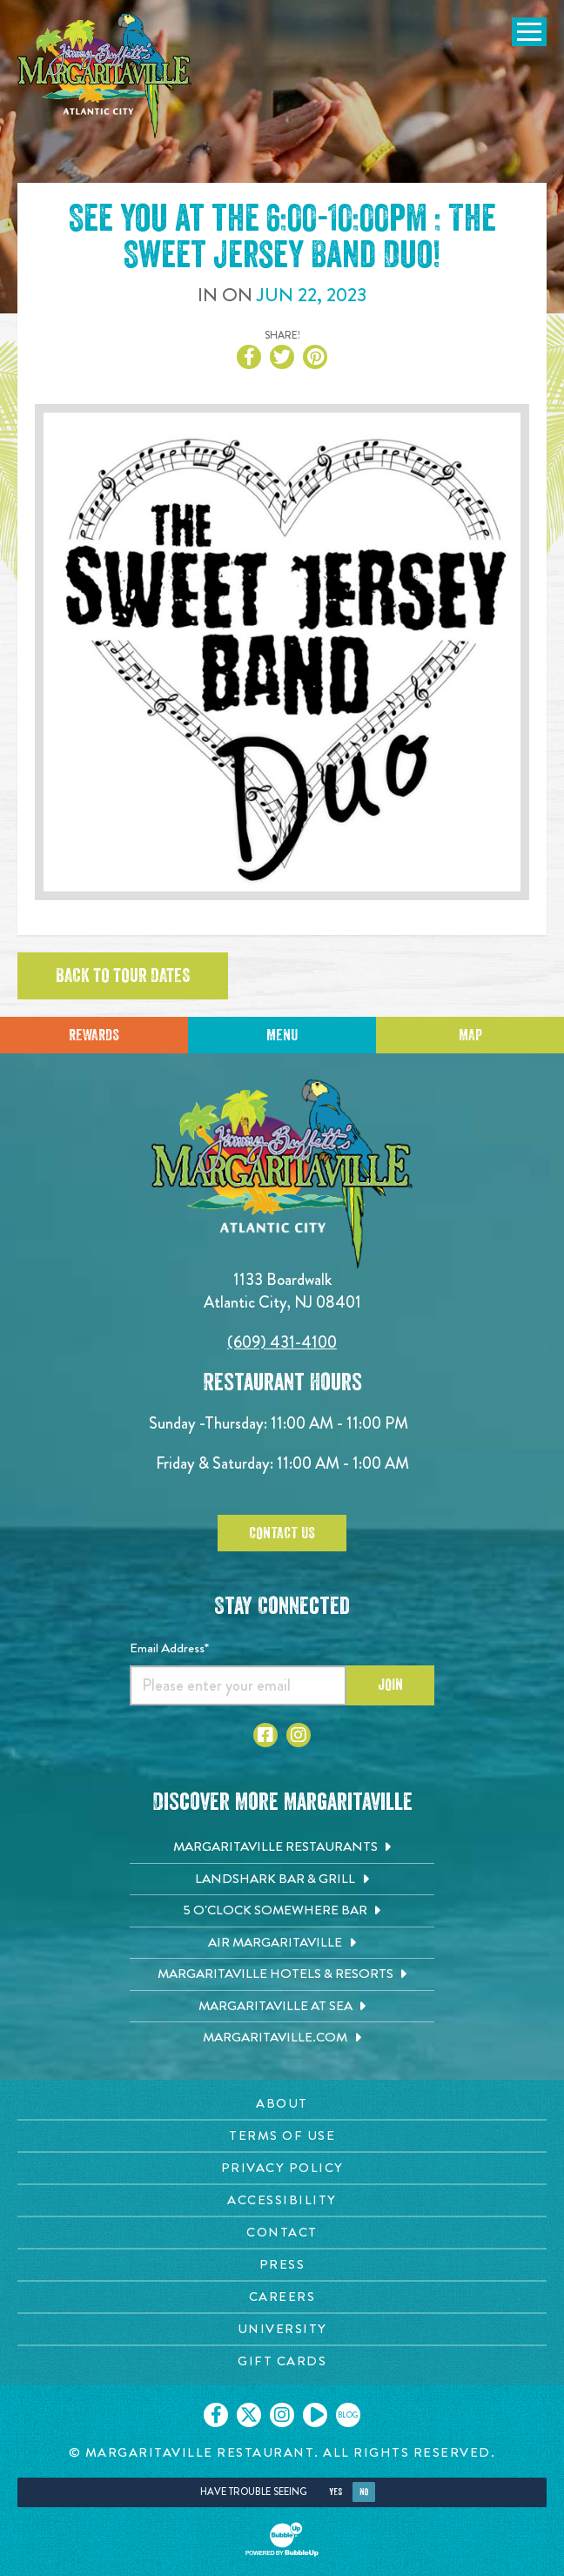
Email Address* (169, 1648)
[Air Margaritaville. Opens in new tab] (282, 1943)
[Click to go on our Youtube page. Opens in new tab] (315, 2415)
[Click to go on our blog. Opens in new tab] (348, 2415)
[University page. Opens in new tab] (282, 2329)
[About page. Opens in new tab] (282, 2103)
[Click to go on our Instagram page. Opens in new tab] (282, 2415)
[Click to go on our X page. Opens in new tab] (249, 2415)
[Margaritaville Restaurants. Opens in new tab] (282, 1847)
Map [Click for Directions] (470, 1035)
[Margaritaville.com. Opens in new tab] (282, 2038)
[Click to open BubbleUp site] (282, 2539)
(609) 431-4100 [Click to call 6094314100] (282, 1342)
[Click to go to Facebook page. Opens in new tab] (265, 1735)
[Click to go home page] (104, 75)
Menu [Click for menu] (282, 1035)
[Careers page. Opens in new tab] (282, 2297)
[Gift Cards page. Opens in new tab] (282, 2361)
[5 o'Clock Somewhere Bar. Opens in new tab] (282, 1911)
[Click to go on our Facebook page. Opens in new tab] (216, 2415)
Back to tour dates (123, 975)
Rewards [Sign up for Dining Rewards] (94, 1035)
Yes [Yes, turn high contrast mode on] (335, 2492)
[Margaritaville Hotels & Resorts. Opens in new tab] (282, 1974)
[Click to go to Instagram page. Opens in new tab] (298, 1735)
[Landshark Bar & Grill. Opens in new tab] (282, 1879)
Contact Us (282, 1533)
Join (390, 1684)
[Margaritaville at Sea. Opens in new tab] (282, 2006)
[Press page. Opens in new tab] (282, 2265)
